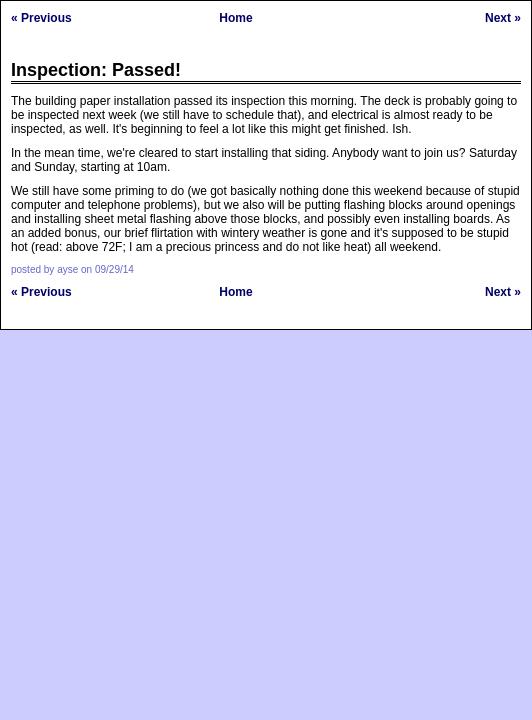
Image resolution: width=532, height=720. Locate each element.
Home (235, 18)
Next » (503, 18)
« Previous (41, 18)
